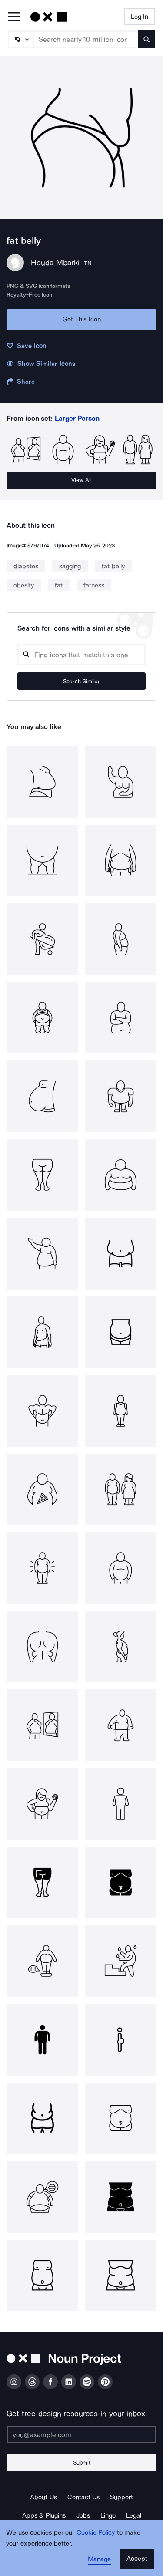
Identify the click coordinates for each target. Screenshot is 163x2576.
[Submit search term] (146, 39)
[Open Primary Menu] (14, 17)
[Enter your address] (81, 2434)
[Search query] (81, 654)
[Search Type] (20, 39)
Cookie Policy (96, 2532)
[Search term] (86, 39)
